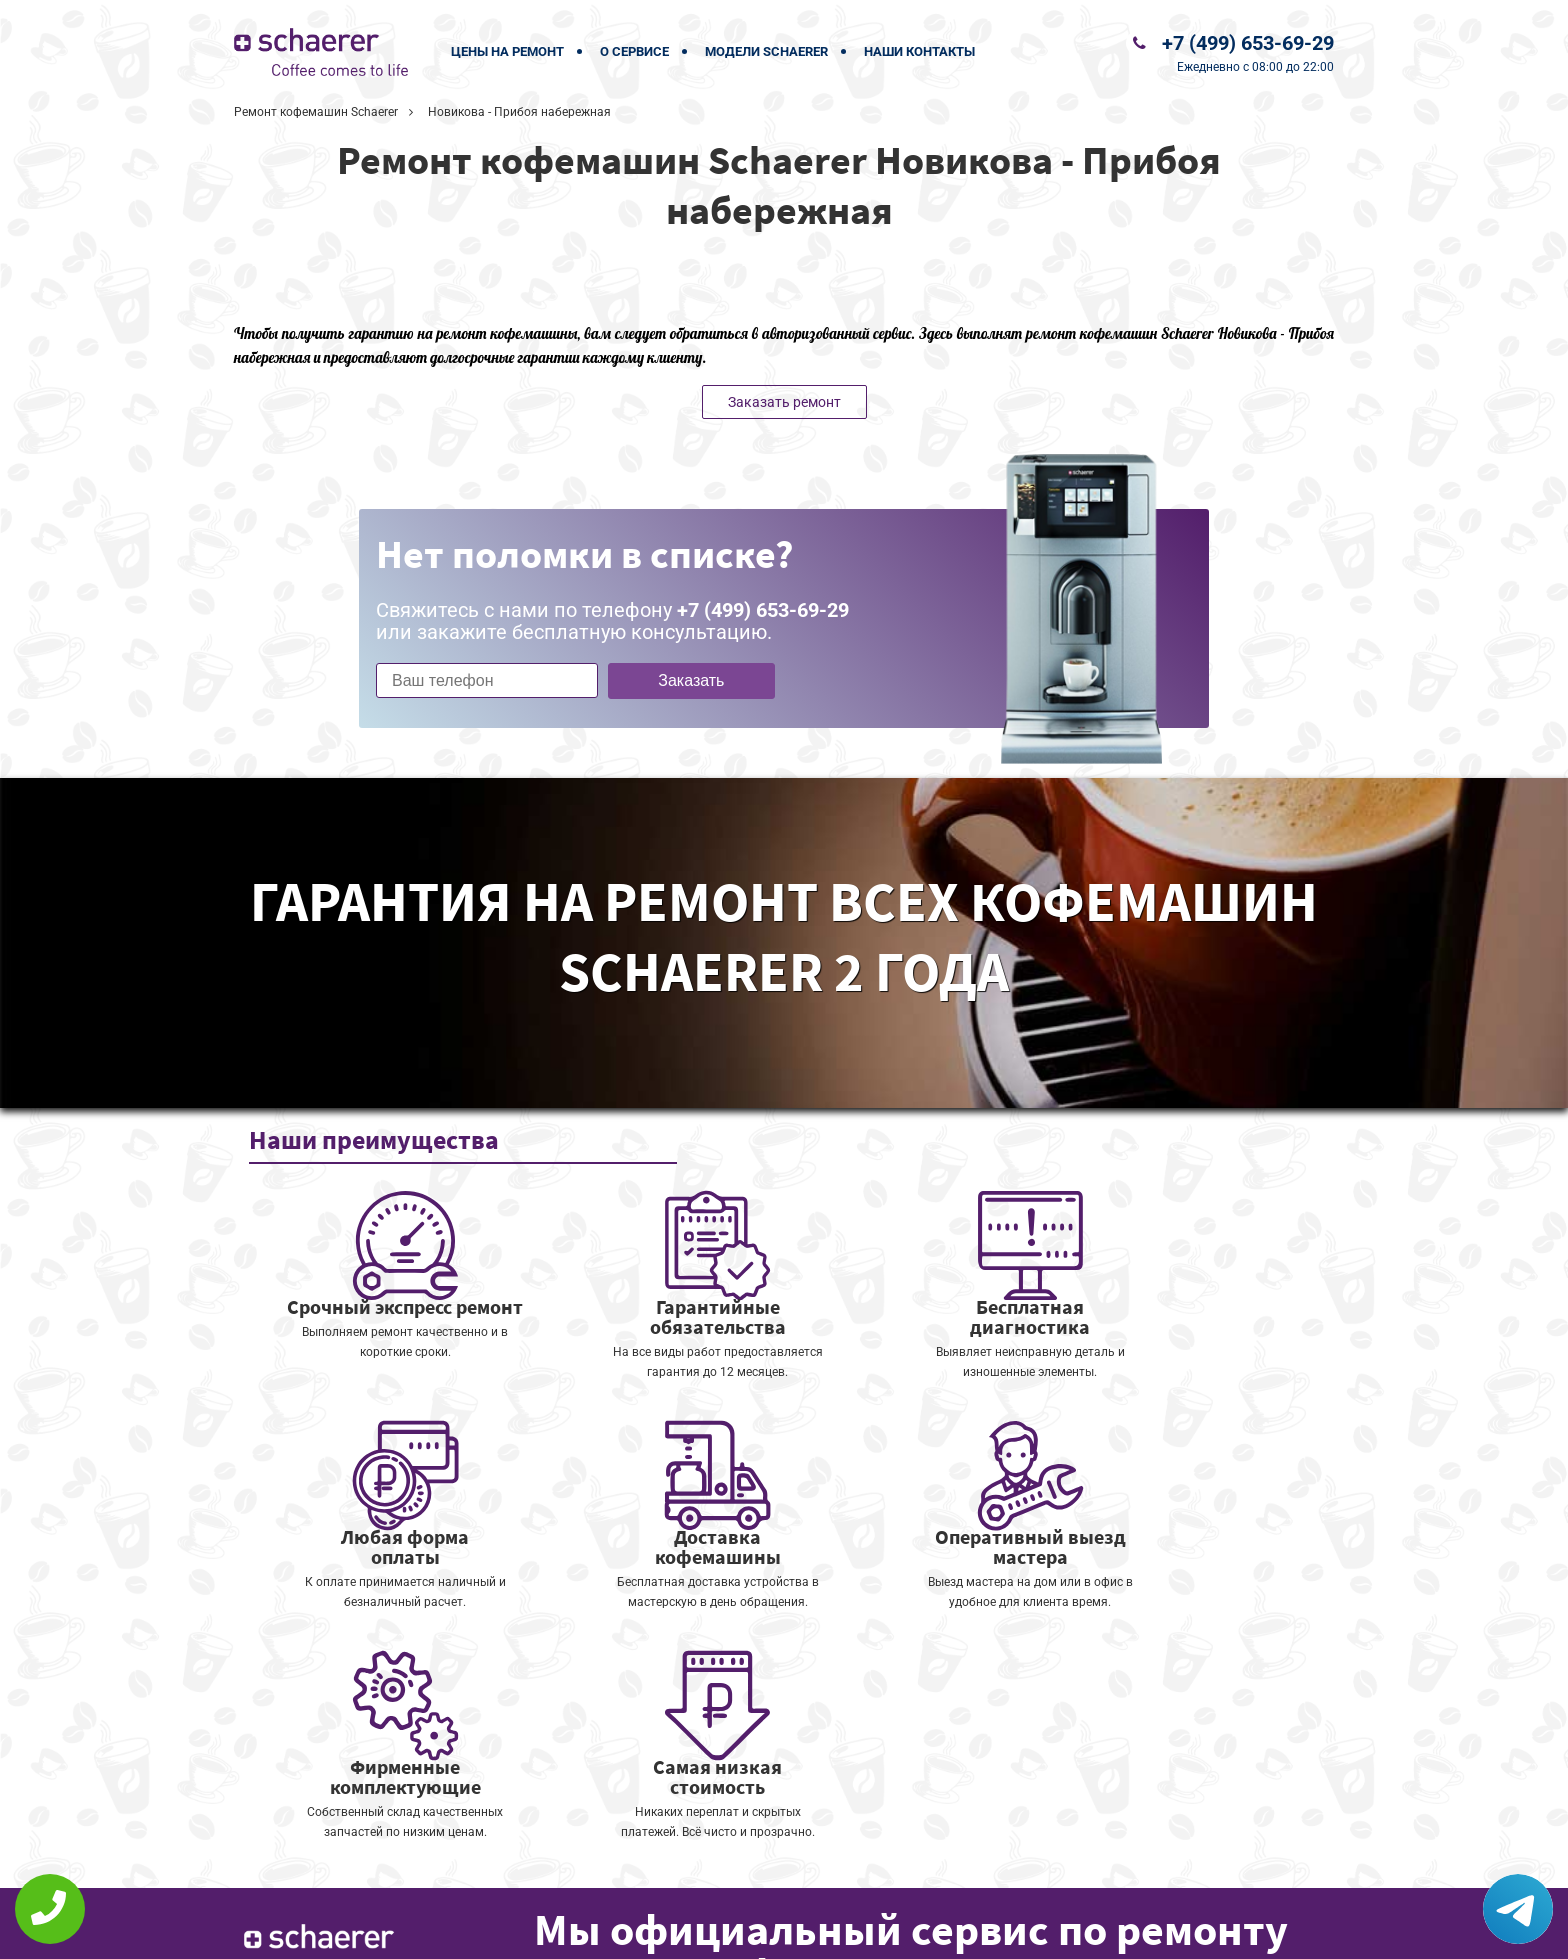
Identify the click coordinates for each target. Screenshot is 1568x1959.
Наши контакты (919, 51)
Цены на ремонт (507, 51)
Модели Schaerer (766, 51)
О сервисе (634, 51)
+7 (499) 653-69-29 (1248, 43)
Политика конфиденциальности (654, 1930)
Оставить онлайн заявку (854, 1884)
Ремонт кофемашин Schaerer (316, 112)
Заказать (691, 680)
